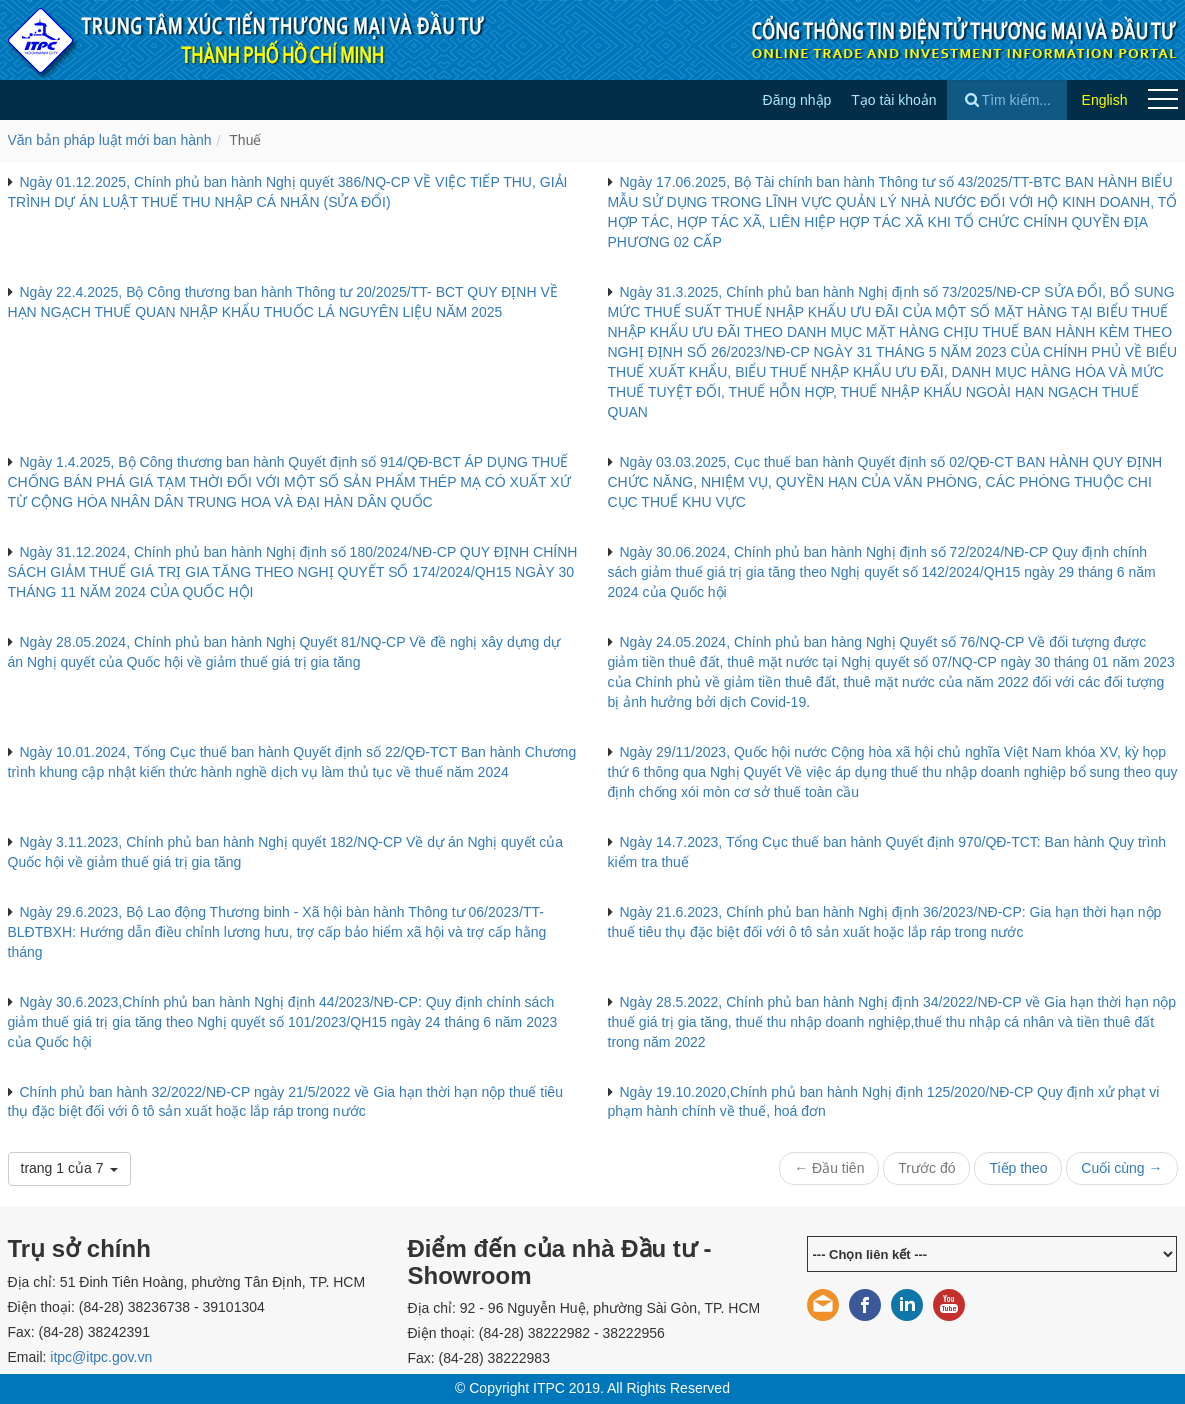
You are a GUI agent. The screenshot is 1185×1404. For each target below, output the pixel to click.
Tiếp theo (1018, 1168)
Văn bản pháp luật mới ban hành (110, 140)
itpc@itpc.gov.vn (101, 1357)
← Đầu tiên (829, 1168)
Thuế (245, 140)
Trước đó (926, 1168)
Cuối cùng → (1121, 1168)
